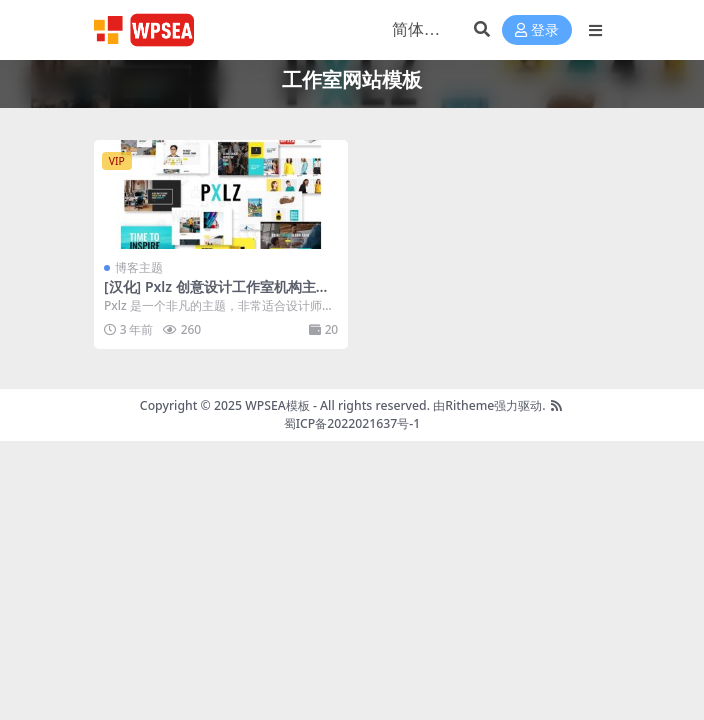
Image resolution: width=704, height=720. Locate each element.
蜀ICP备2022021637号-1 (352, 423)
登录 (537, 30)
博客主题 (139, 267)
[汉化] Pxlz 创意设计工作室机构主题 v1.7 (217, 295)
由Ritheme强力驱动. (489, 405)
